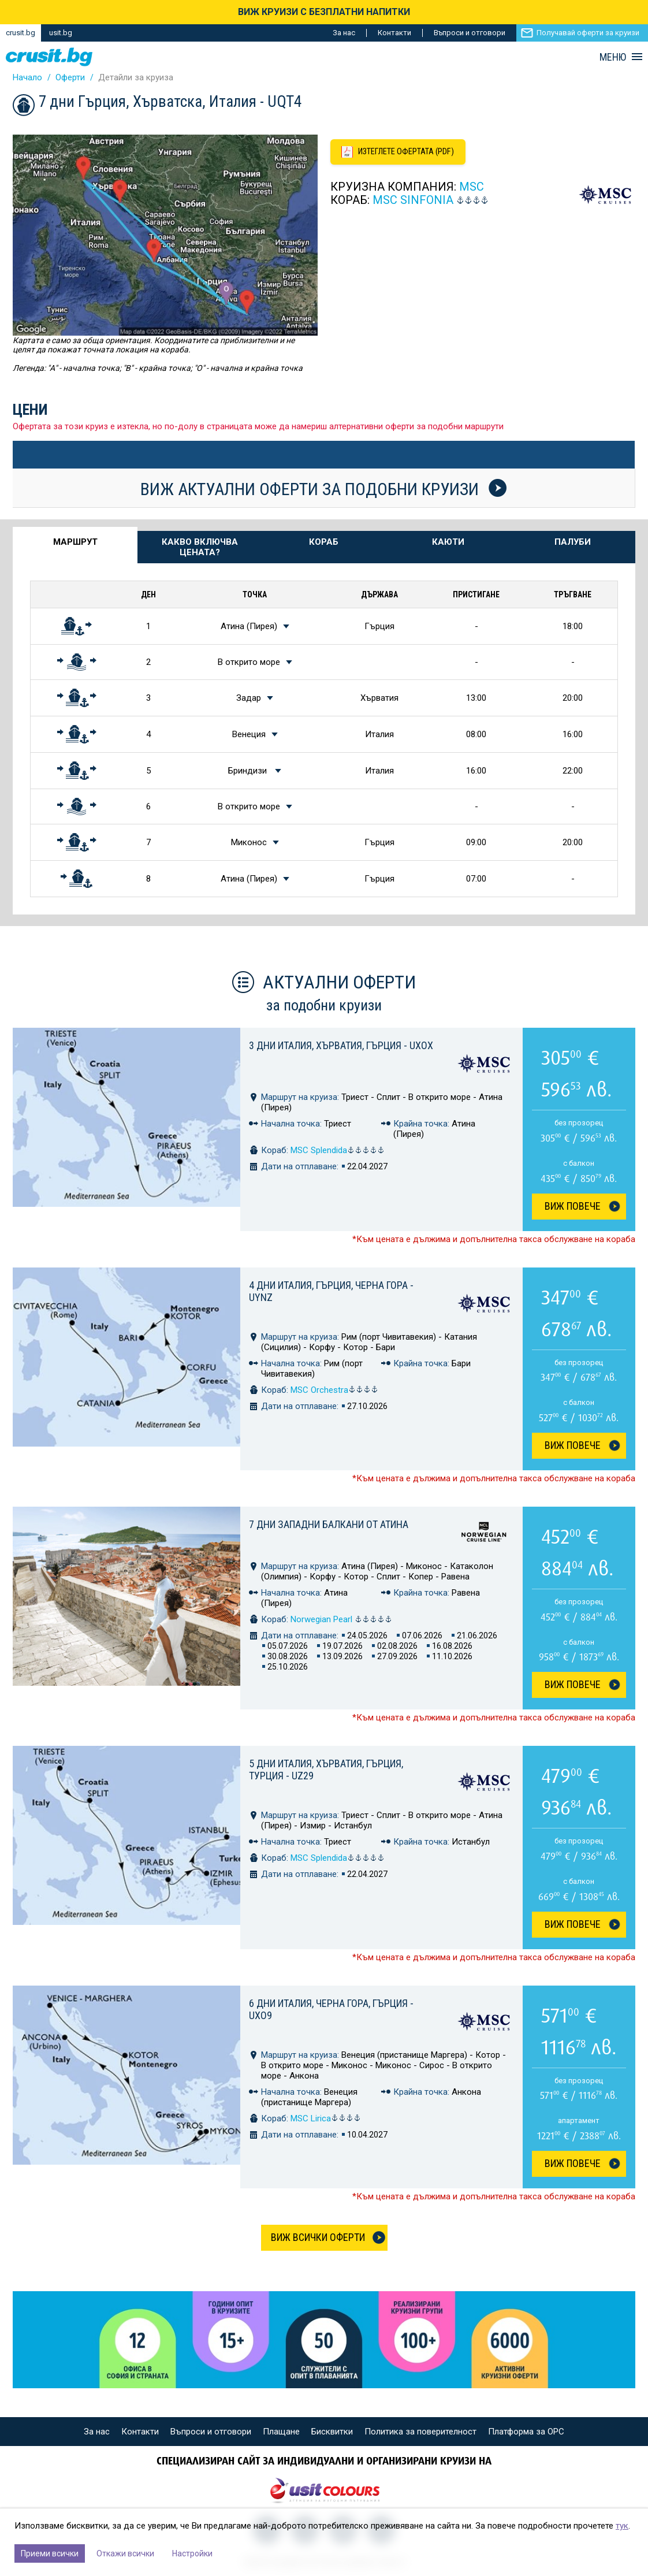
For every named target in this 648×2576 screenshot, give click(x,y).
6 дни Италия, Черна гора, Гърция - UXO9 (331, 2009)
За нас (344, 32)
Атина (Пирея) (249, 626)
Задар (248, 698)
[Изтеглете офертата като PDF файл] (400, 152)
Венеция (249, 734)
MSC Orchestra (334, 1390)
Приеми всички (50, 2553)
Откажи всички (125, 2553)
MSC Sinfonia (413, 201)
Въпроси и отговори (469, 32)
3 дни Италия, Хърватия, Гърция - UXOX (341, 1045)
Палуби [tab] (572, 542)
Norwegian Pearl (341, 1619)
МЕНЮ (612, 57)
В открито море (249, 662)
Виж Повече (573, 1206)
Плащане (281, 2431)
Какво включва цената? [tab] (200, 547)
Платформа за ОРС (526, 2431)
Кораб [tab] (323, 542)
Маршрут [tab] (75, 542)
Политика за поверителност (420, 2431)
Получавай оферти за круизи (588, 32)
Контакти (394, 32)
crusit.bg (20, 32)
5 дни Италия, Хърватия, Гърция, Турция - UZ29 (326, 1769)
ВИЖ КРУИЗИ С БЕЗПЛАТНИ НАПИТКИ (324, 11)
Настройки (192, 2553)
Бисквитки (332, 2431)
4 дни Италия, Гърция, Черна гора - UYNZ (331, 1291)
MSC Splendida (338, 1150)
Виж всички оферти (318, 2237)
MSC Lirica (326, 2118)
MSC (471, 188)
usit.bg (60, 32)
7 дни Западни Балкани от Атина (328, 1524)
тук (622, 2526)
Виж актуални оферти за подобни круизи (323, 489)
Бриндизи (248, 770)
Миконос (249, 842)
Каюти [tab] (448, 542)
